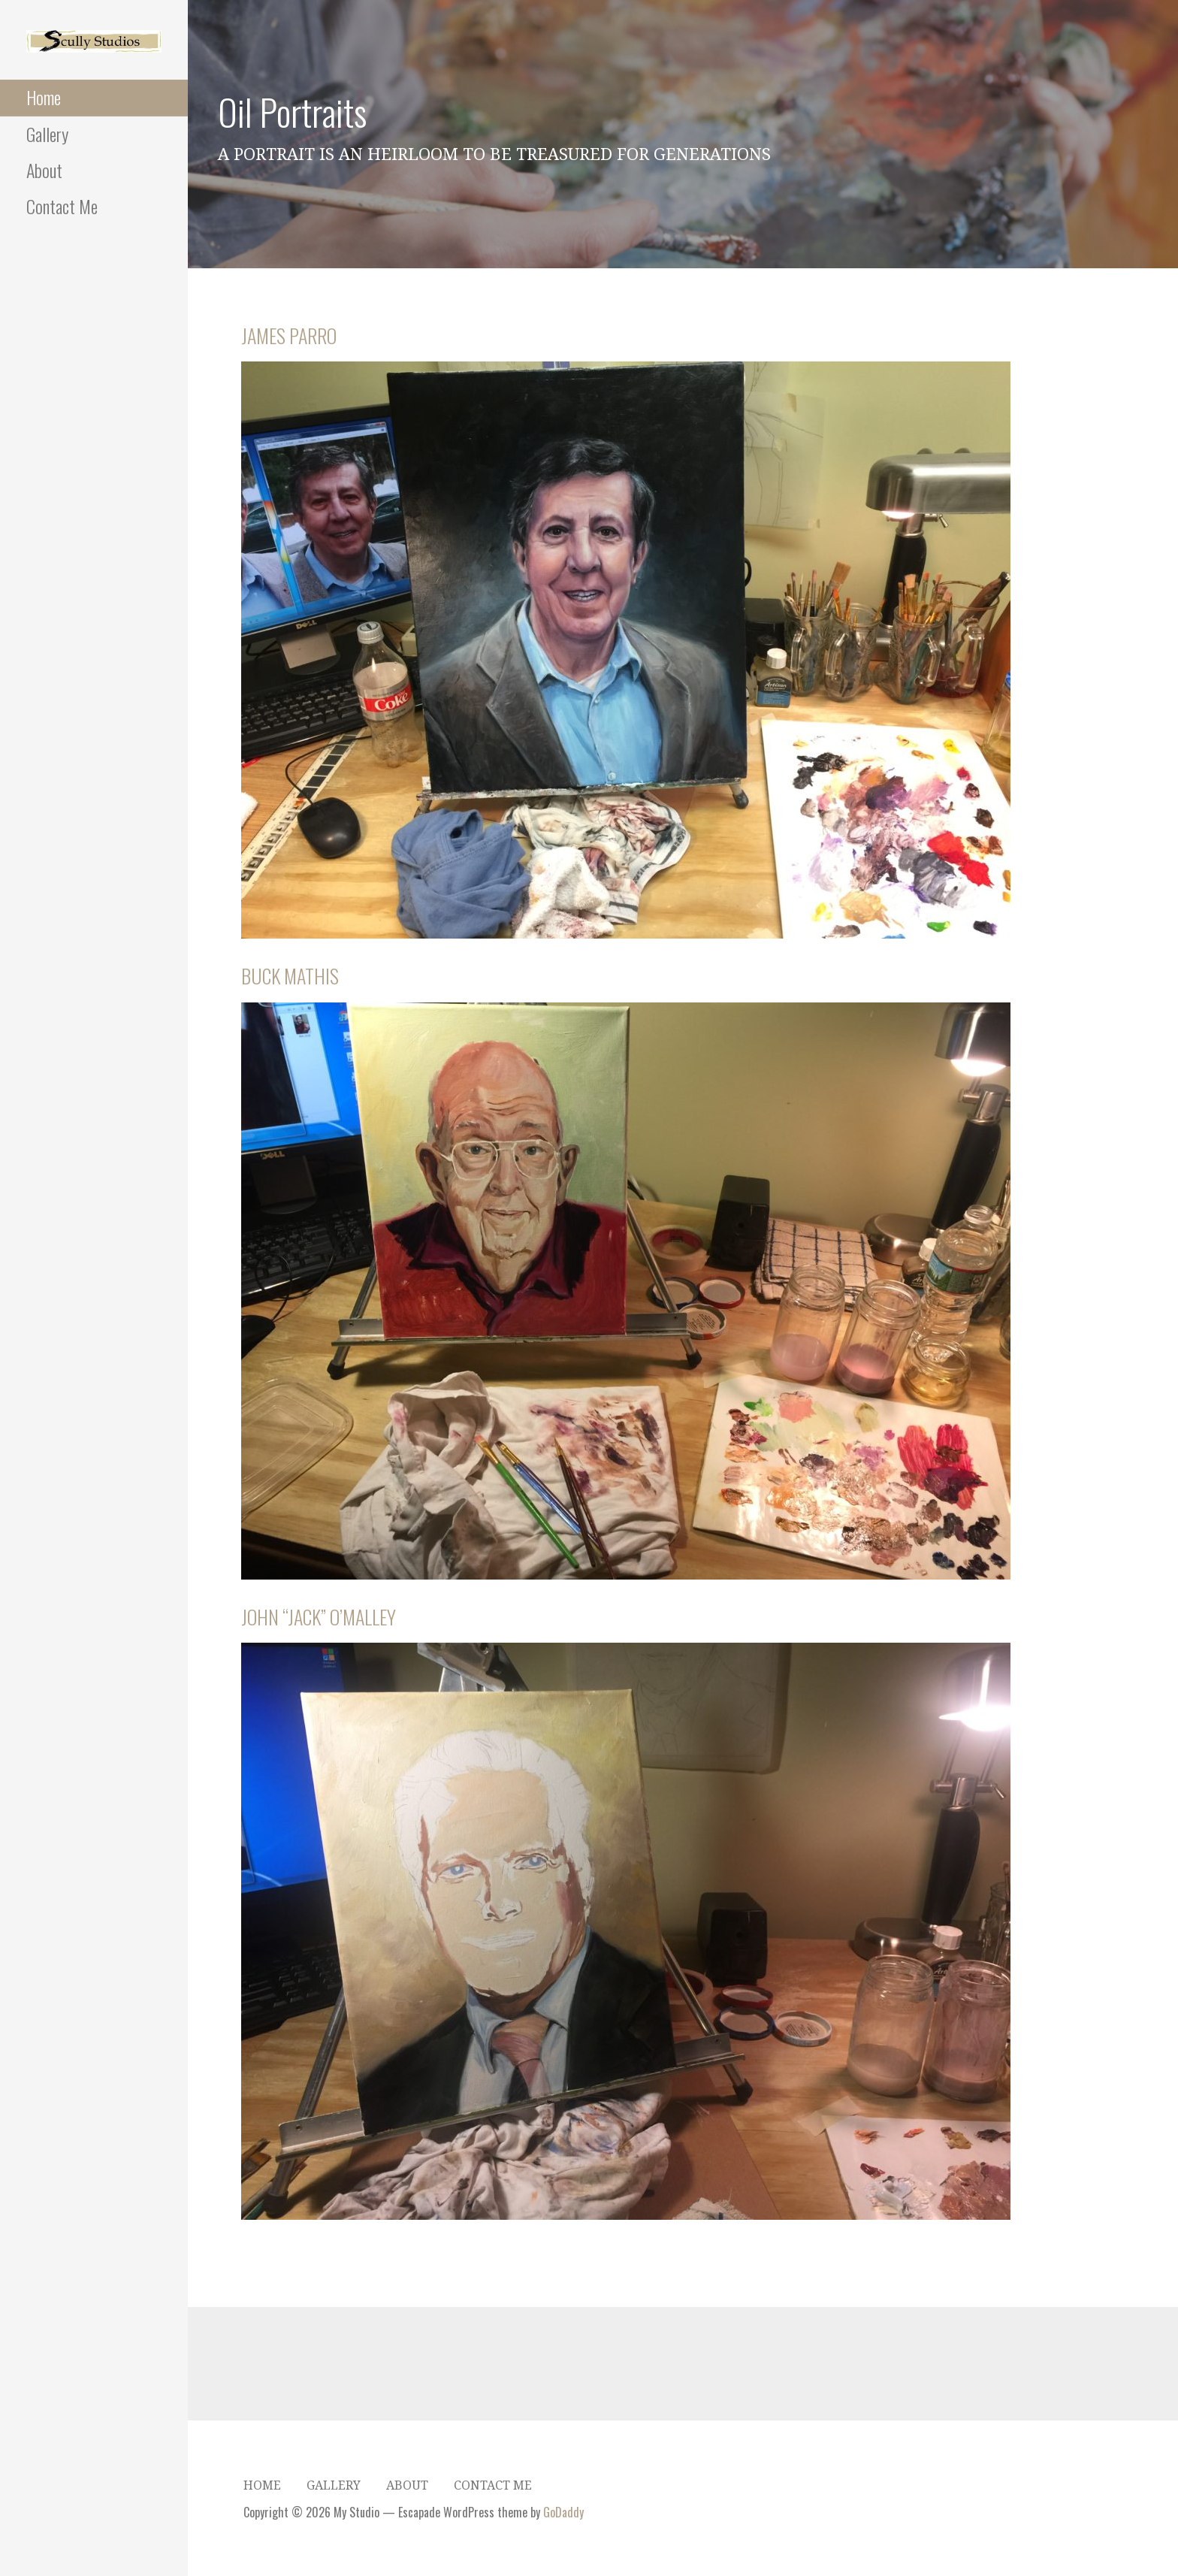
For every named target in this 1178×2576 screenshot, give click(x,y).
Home (43, 96)
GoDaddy (563, 2512)
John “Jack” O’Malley (318, 1616)
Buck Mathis (290, 975)
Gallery (47, 133)
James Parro (289, 335)
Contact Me (62, 205)
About (44, 169)
